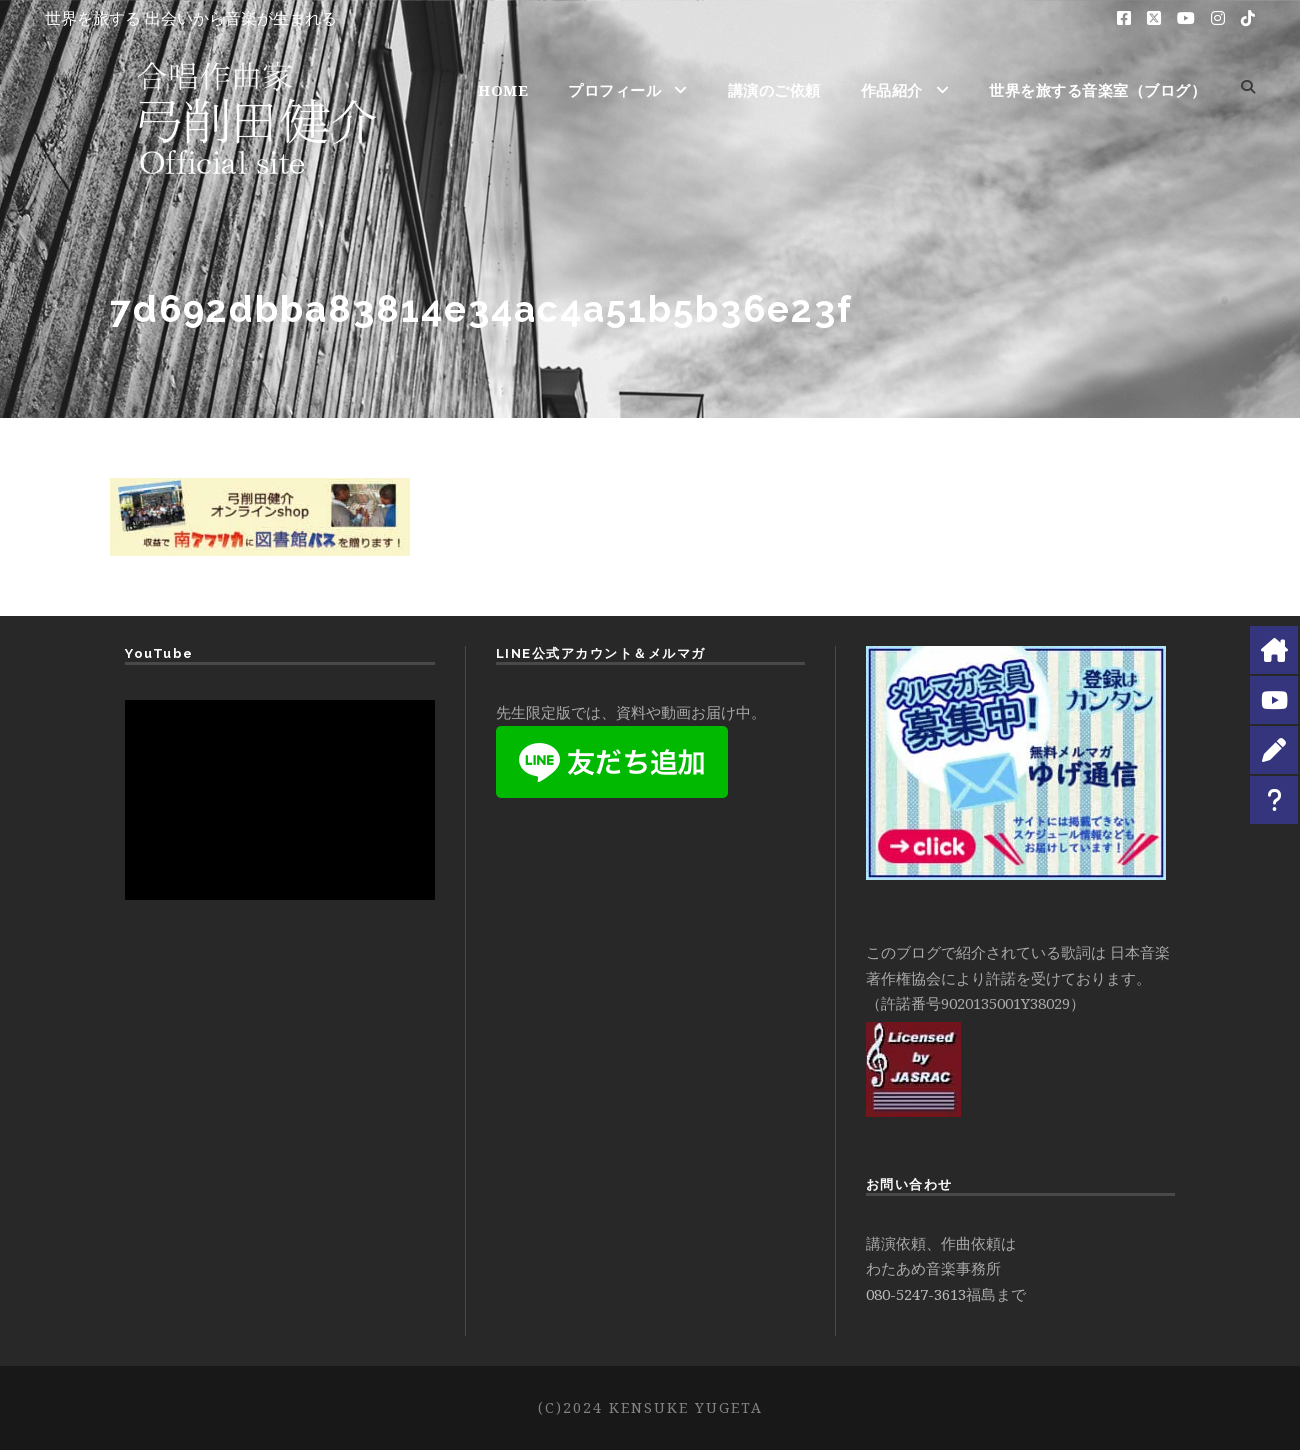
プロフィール (614, 90)
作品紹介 (892, 90)
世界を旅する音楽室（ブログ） (1097, 90)
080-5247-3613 (916, 1294)
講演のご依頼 (774, 90)
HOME (503, 90)
